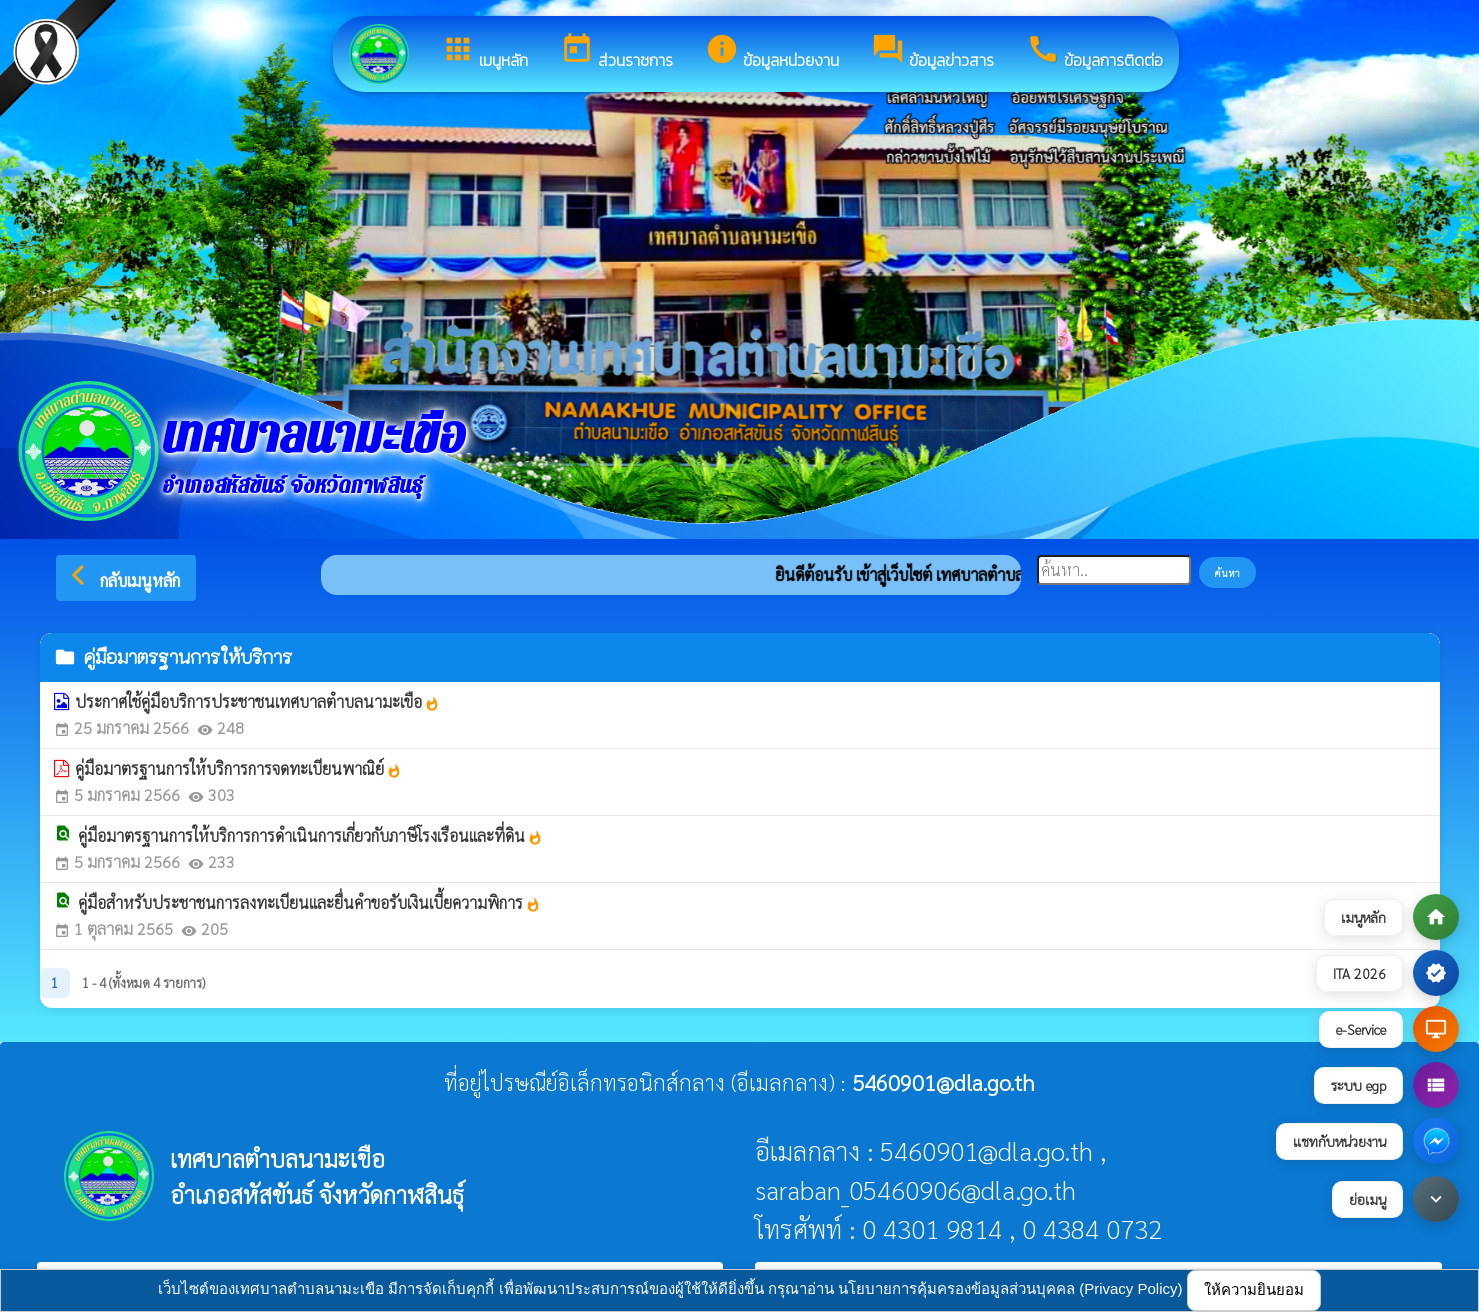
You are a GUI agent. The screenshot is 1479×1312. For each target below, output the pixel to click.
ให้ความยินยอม (1254, 1289)
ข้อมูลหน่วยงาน (772, 52)
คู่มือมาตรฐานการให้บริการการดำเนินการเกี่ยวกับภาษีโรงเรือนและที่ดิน (310, 835)
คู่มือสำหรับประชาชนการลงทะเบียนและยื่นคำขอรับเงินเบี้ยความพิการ (309, 902)
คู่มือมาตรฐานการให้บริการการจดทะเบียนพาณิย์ (238, 768)
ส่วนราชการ (616, 52)
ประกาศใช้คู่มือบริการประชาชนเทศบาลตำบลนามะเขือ (257, 701)
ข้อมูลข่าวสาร (932, 52)
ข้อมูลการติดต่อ (1094, 52)
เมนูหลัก (484, 52)
